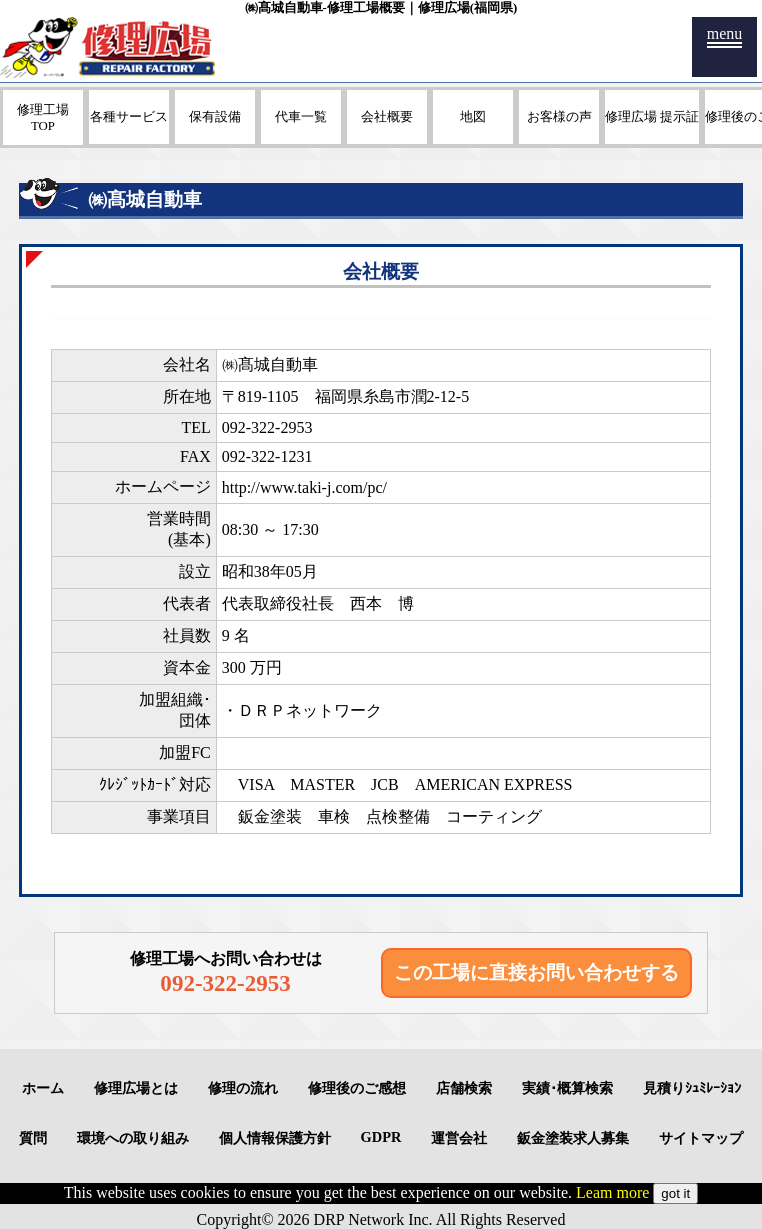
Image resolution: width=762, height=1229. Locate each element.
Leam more (612, 1192)
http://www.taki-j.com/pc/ (304, 487)
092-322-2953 (267, 427)
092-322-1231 (267, 456)
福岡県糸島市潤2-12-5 (392, 396)
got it (675, 1193)
